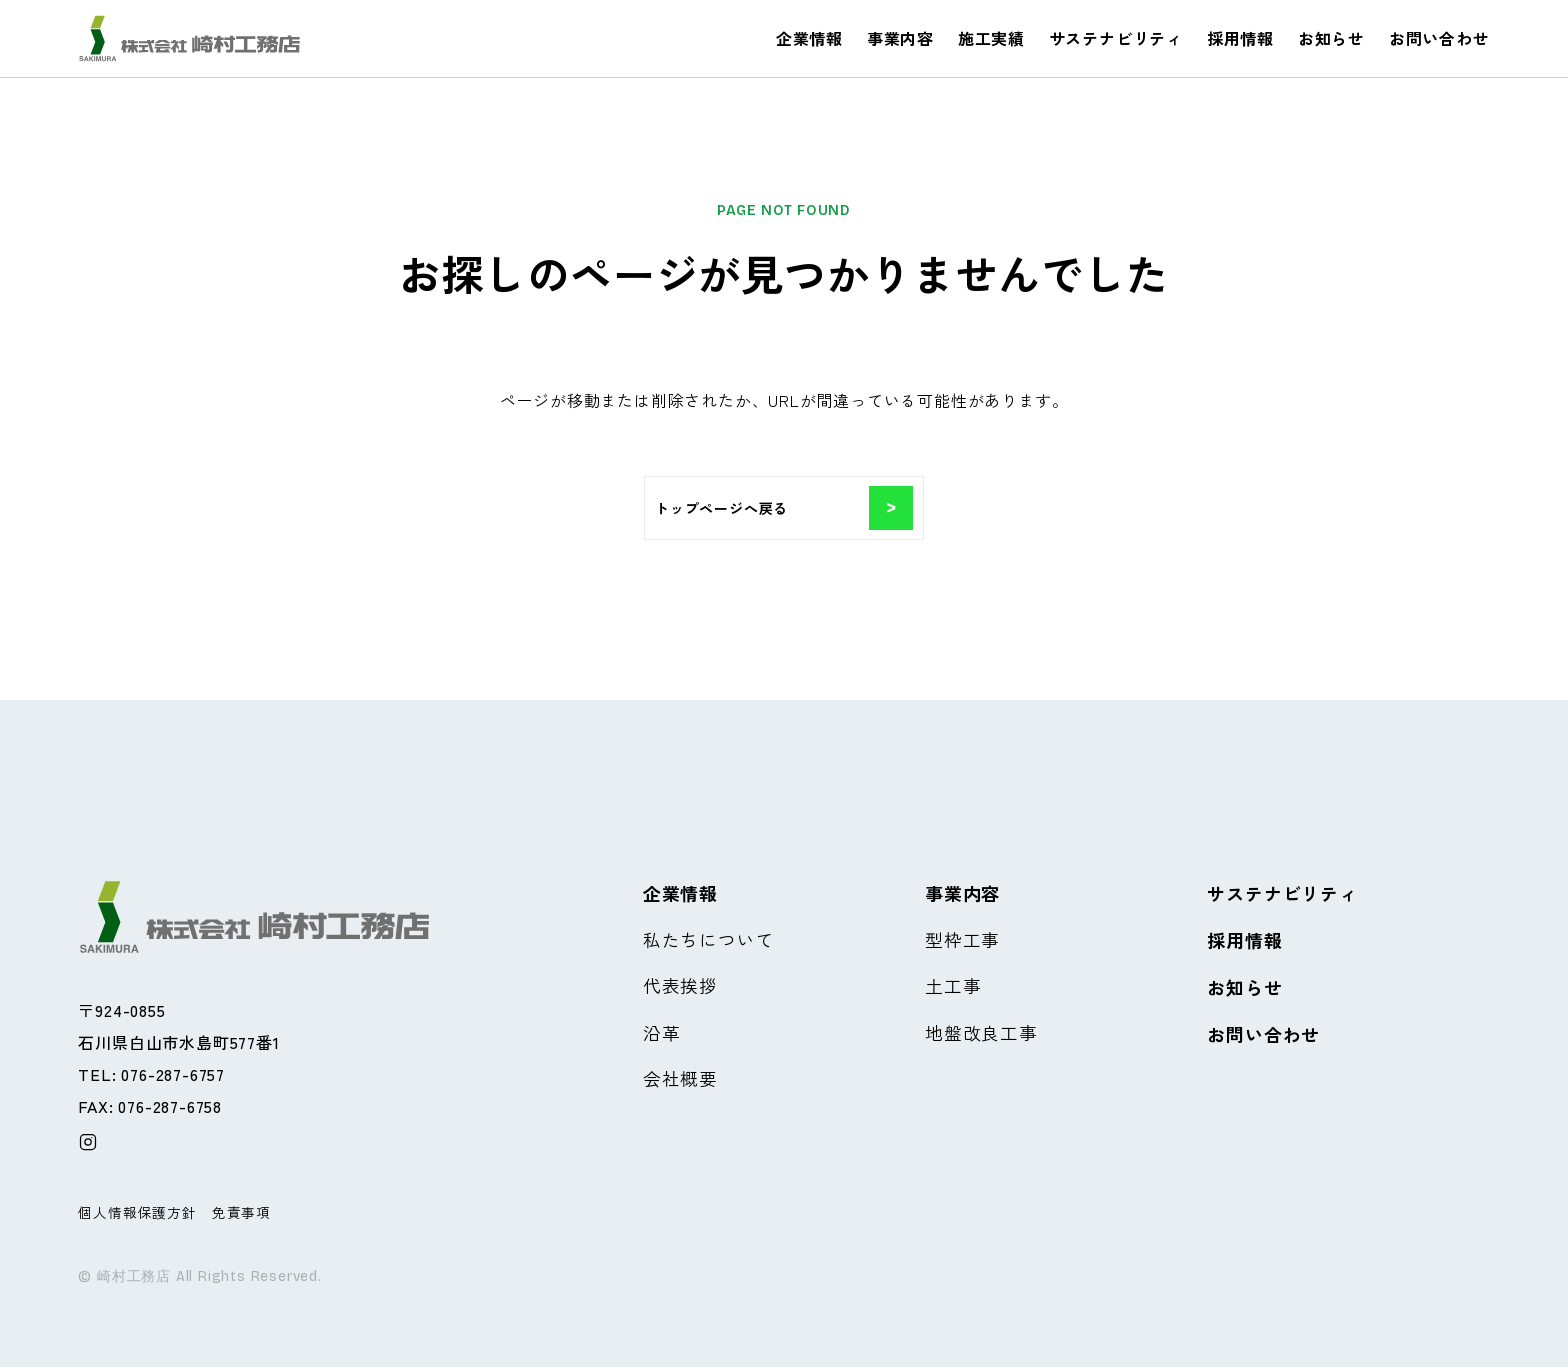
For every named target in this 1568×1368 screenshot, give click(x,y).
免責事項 (241, 1212)
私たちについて (709, 940)
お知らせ (1331, 38)
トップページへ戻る (784, 508)
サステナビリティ (1116, 38)
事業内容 (900, 38)
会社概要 (680, 1081)
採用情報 (1240, 38)
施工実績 (991, 38)
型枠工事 (962, 940)
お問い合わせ (1439, 38)
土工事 (953, 987)
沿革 (662, 1034)
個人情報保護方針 (137, 1212)
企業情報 (809, 38)
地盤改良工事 (981, 1034)
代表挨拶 (680, 987)
